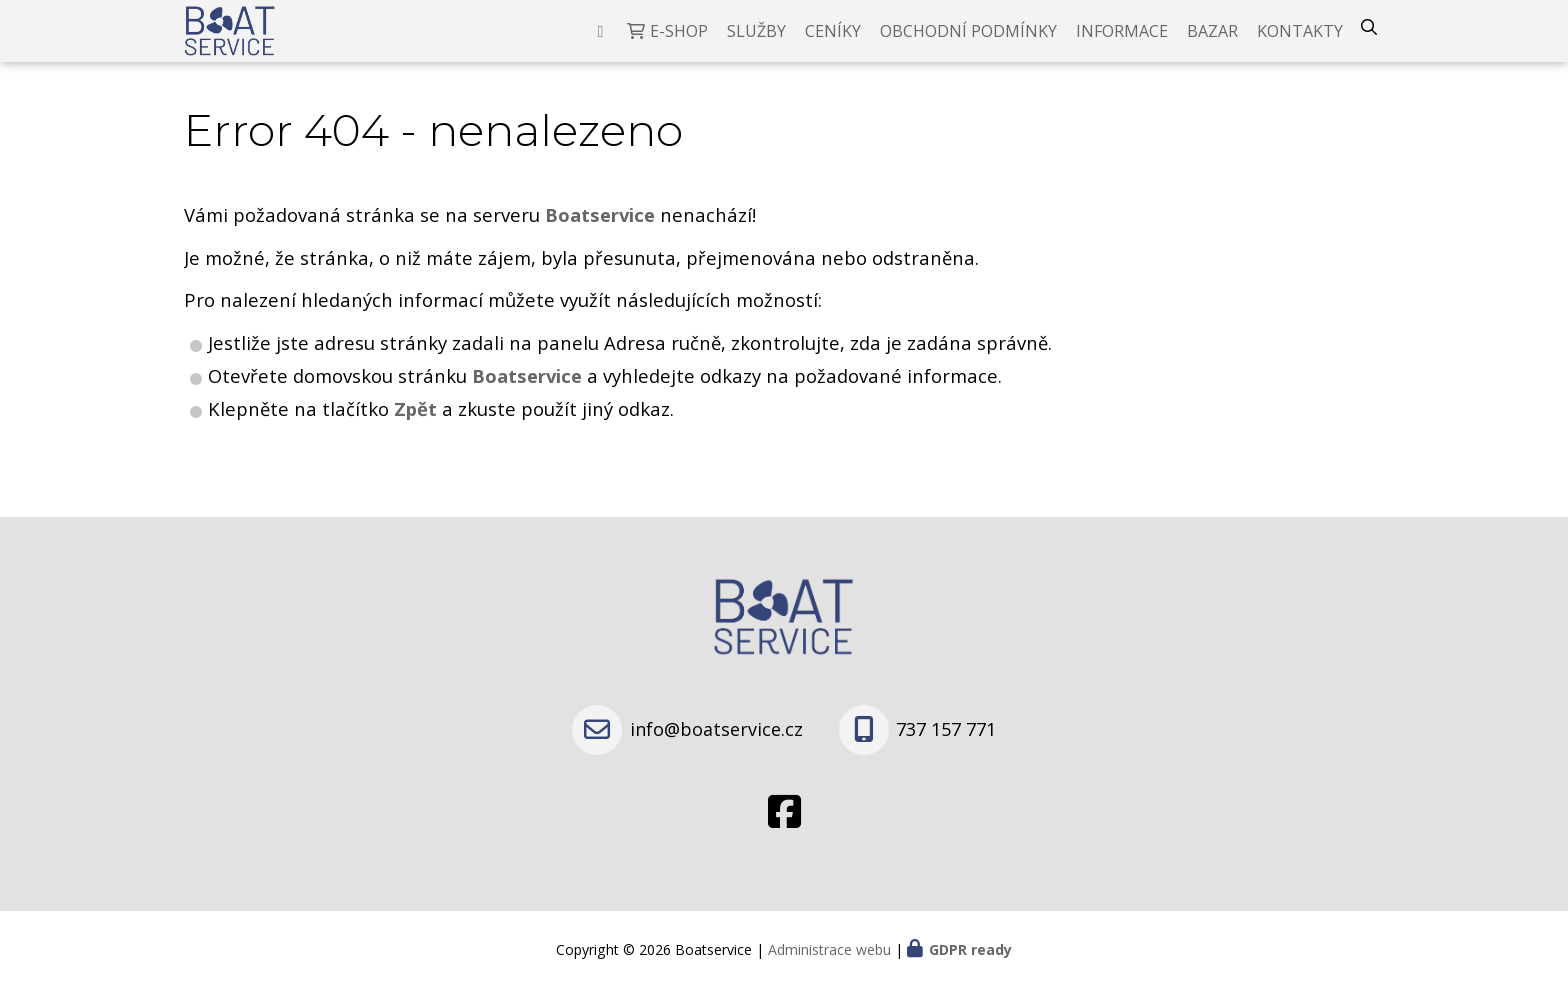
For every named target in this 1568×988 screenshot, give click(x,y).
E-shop (679, 45)
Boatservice (529, 403)
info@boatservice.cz (716, 729)
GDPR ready (970, 949)
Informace (1122, 45)
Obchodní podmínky (968, 45)
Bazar (1212, 45)
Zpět (415, 436)
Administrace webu (829, 949)
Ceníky (833, 45)
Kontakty (1300, 45)
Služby (756, 45)
